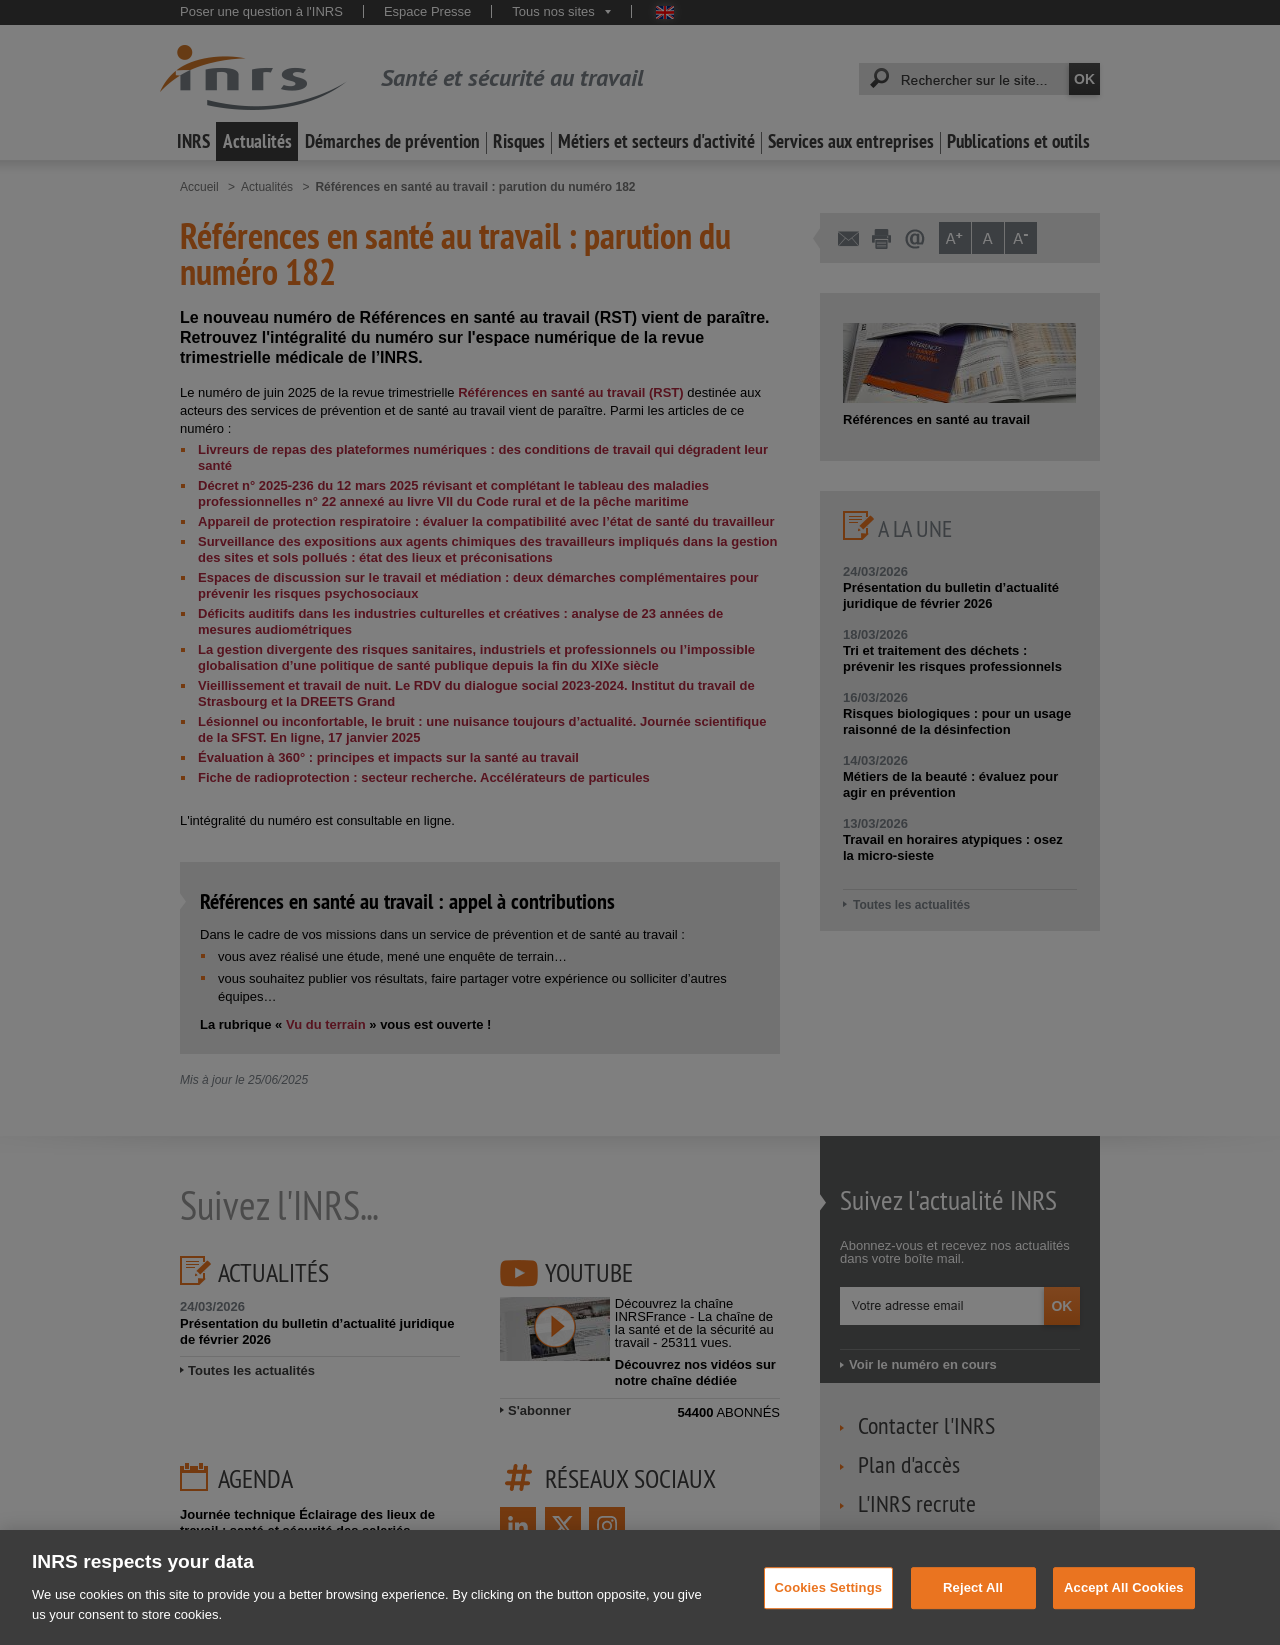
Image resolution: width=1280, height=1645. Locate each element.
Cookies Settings (829, 1604)
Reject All (973, 1604)
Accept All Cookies (1124, 1604)
